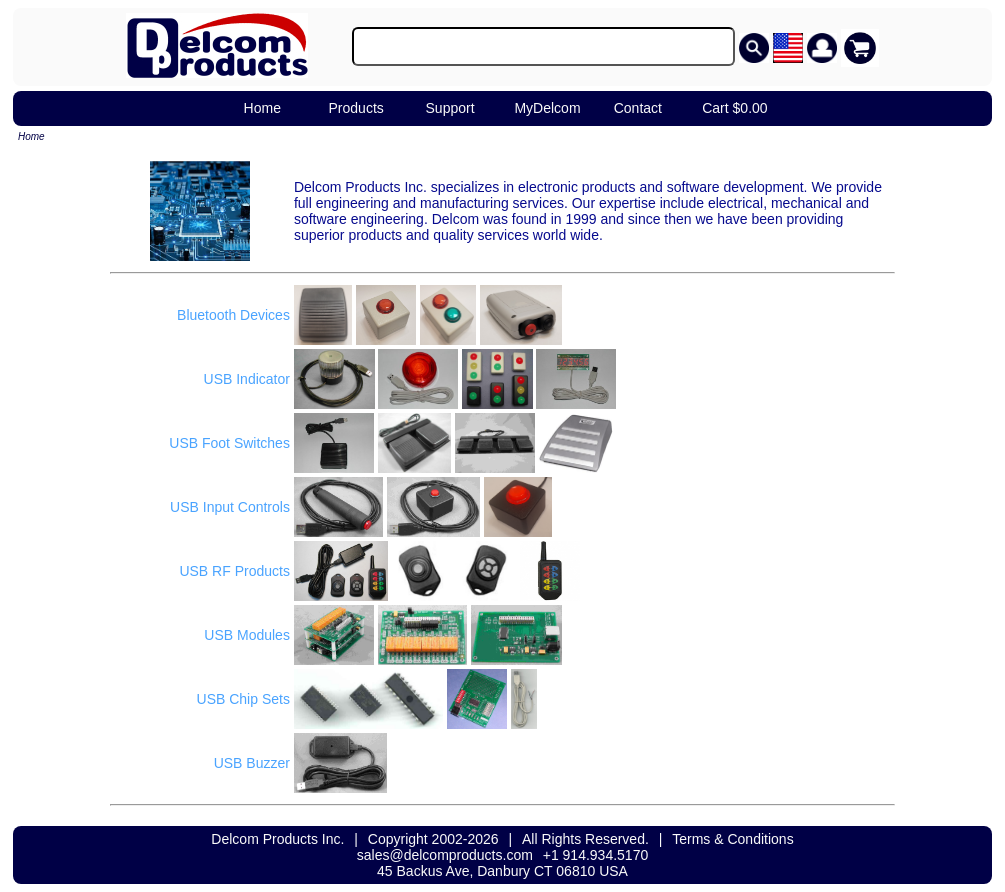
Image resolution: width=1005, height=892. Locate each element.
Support (450, 108)
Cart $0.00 (734, 108)
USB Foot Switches (229, 443)
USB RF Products (234, 571)
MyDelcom (547, 108)
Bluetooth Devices (233, 315)
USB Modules (247, 635)
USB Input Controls (230, 507)
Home (262, 108)
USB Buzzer (252, 763)
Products (356, 108)
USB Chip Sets (243, 699)
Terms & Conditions (732, 839)
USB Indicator (247, 379)
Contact (638, 108)
